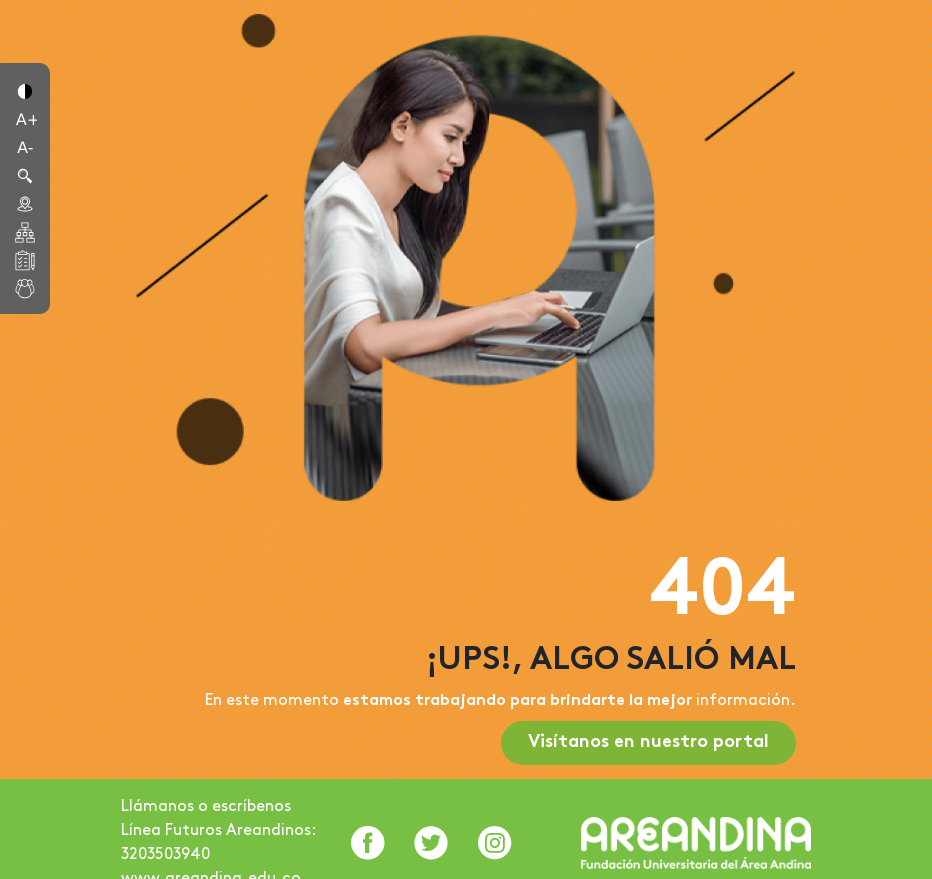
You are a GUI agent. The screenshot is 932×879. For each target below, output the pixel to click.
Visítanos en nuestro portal (648, 742)
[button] (25, 90)
